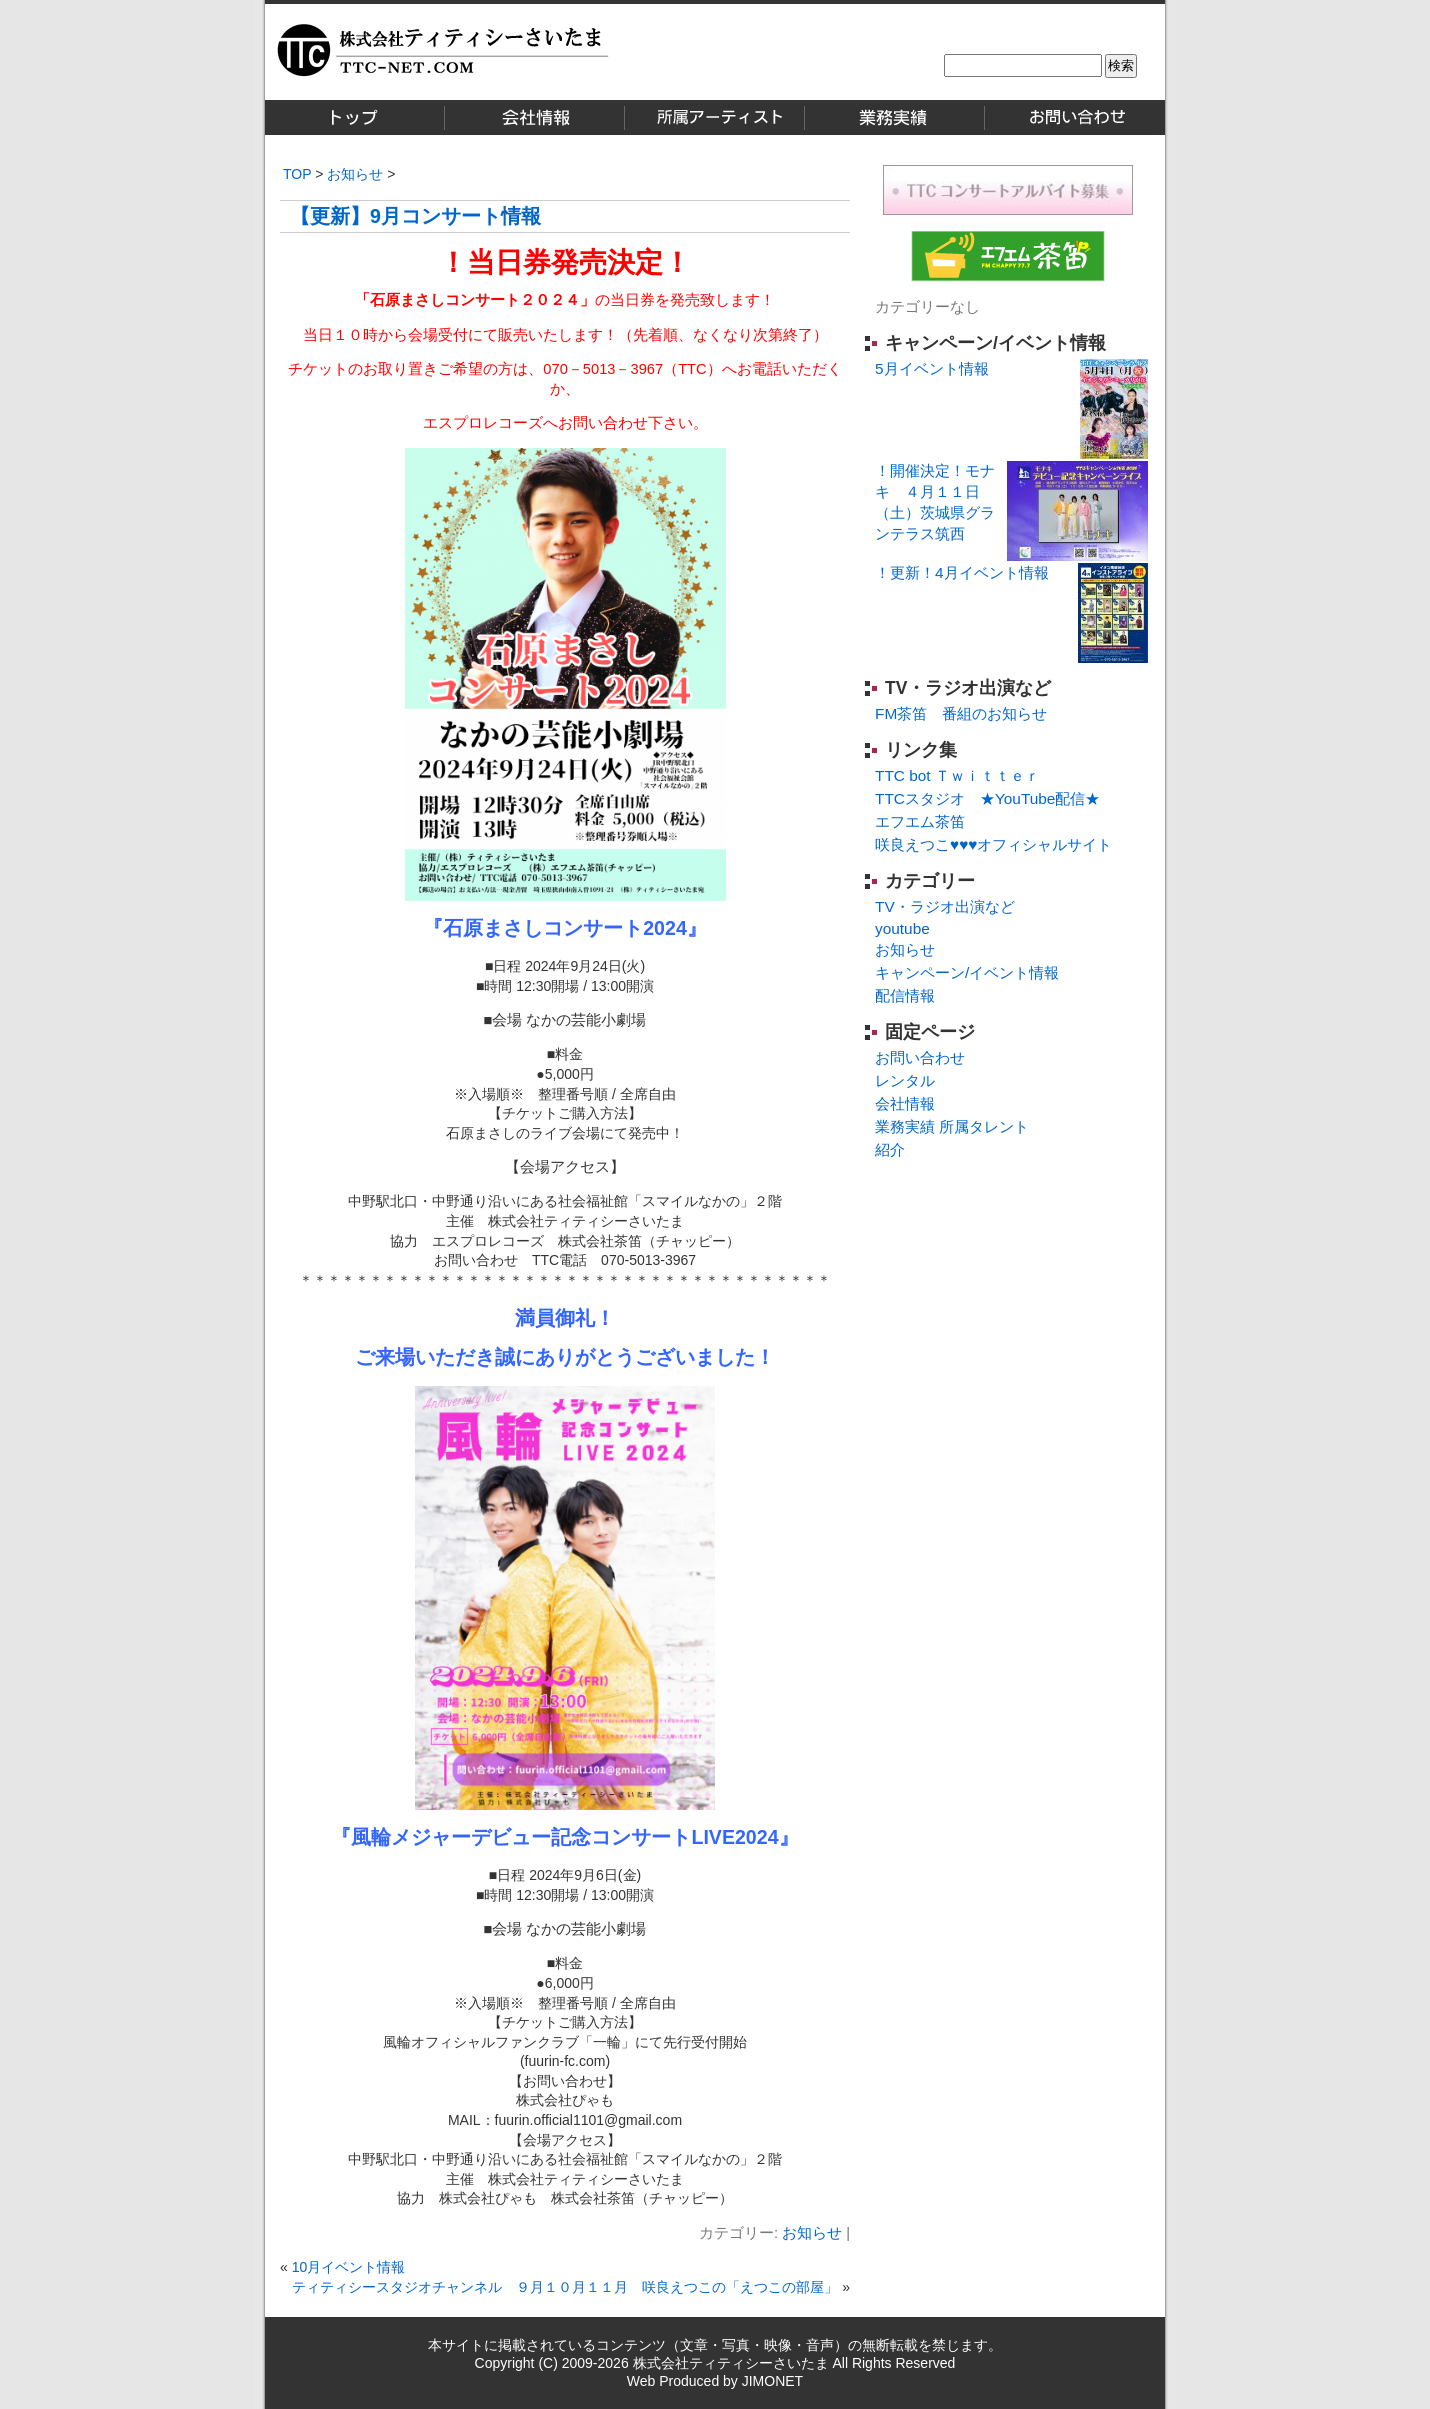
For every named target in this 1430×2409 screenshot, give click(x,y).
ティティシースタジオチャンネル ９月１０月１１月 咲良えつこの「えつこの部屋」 (565, 2287)
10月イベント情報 (349, 2267)
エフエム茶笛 (920, 821)
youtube (902, 928)
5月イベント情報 (932, 368)
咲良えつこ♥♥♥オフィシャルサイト (993, 844)
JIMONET (772, 2381)
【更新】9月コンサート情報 (415, 216)
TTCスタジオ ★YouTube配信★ (987, 798)
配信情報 (905, 995)
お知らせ (355, 174)
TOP (297, 174)
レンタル (905, 1080)
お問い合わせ (920, 1057)
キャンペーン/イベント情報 (995, 343)
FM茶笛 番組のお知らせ (961, 713)
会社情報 (905, 1103)
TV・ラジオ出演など (968, 688)
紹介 (890, 1149)
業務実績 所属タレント (952, 1126)
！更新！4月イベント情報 (962, 572)
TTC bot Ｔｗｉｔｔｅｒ (957, 775)
